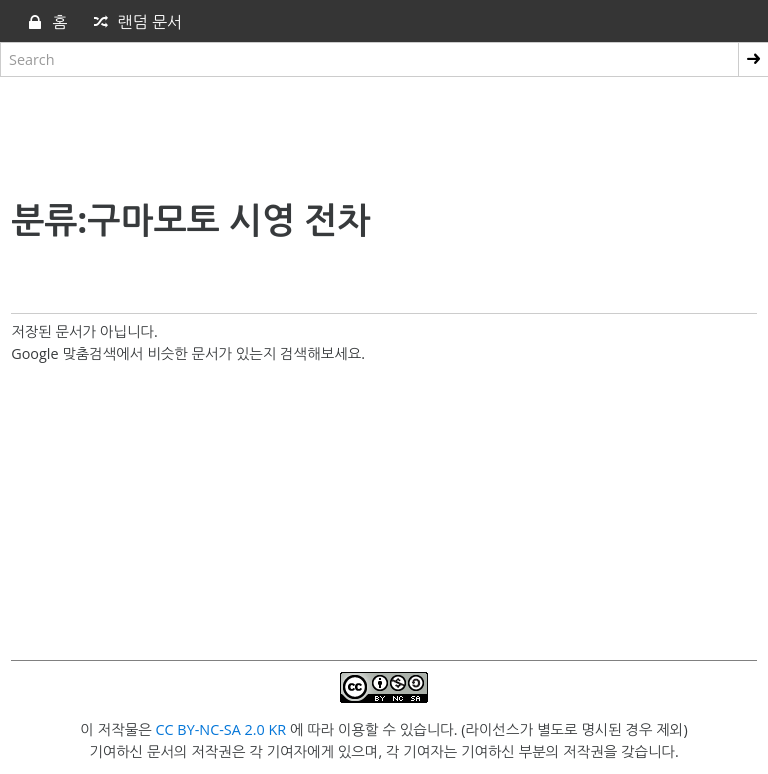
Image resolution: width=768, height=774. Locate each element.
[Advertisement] (384, 133)
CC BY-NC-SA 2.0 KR (220, 729)
